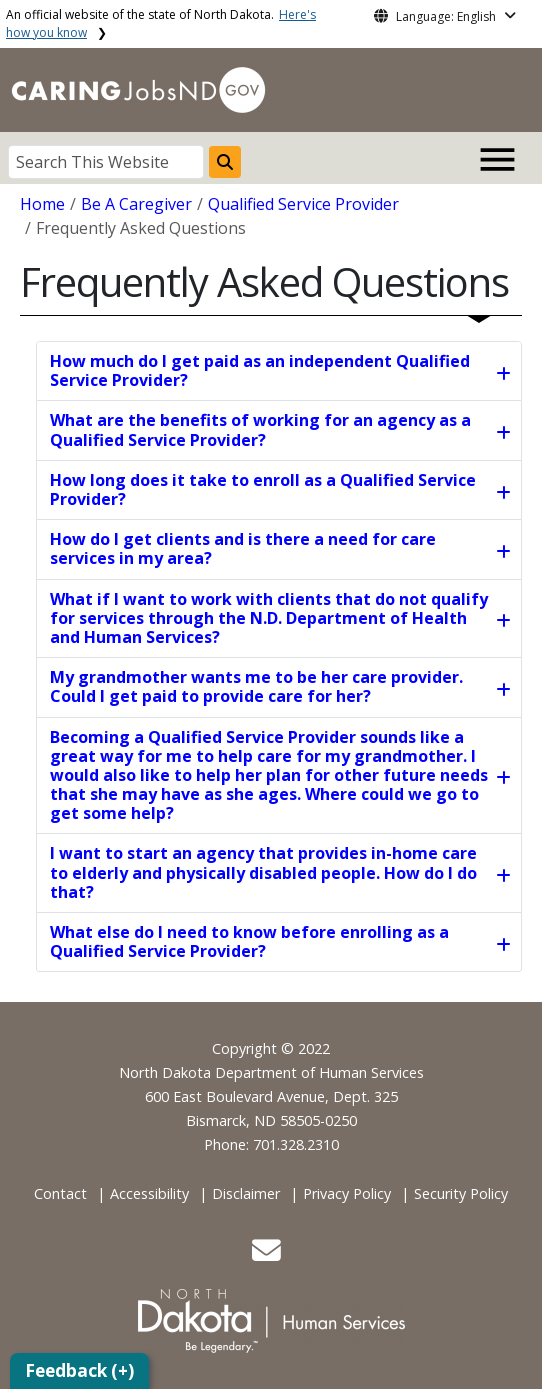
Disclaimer (246, 1193)
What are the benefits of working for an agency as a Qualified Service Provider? (260, 429)
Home (42, 204)
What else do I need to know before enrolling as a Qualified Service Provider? (249, 941)
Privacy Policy (347, 1193)
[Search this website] (225, 162)
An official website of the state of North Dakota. (161, 23)
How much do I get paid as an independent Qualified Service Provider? (260, 370)
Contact (60, 1193)
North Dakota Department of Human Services (271, 1072)
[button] (266, 1255)
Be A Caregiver (136, 204)
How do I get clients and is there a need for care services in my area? (243, 548)
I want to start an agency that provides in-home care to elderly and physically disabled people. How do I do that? (263, 872)
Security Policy (461, 1193)
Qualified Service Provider (303, 204)
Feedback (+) (79, 1370)
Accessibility (149, 1193)
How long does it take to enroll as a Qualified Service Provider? (263, 489)
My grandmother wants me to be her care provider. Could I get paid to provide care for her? (256, 686)
